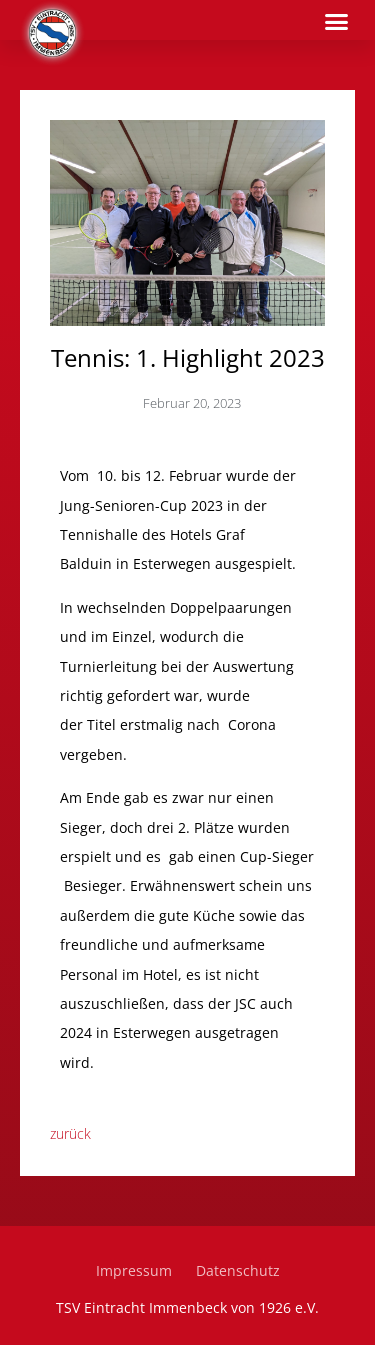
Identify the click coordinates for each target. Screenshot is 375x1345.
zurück (70, 1133)
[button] (337, 22)
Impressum (134, 1270)
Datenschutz (238, 1270)
